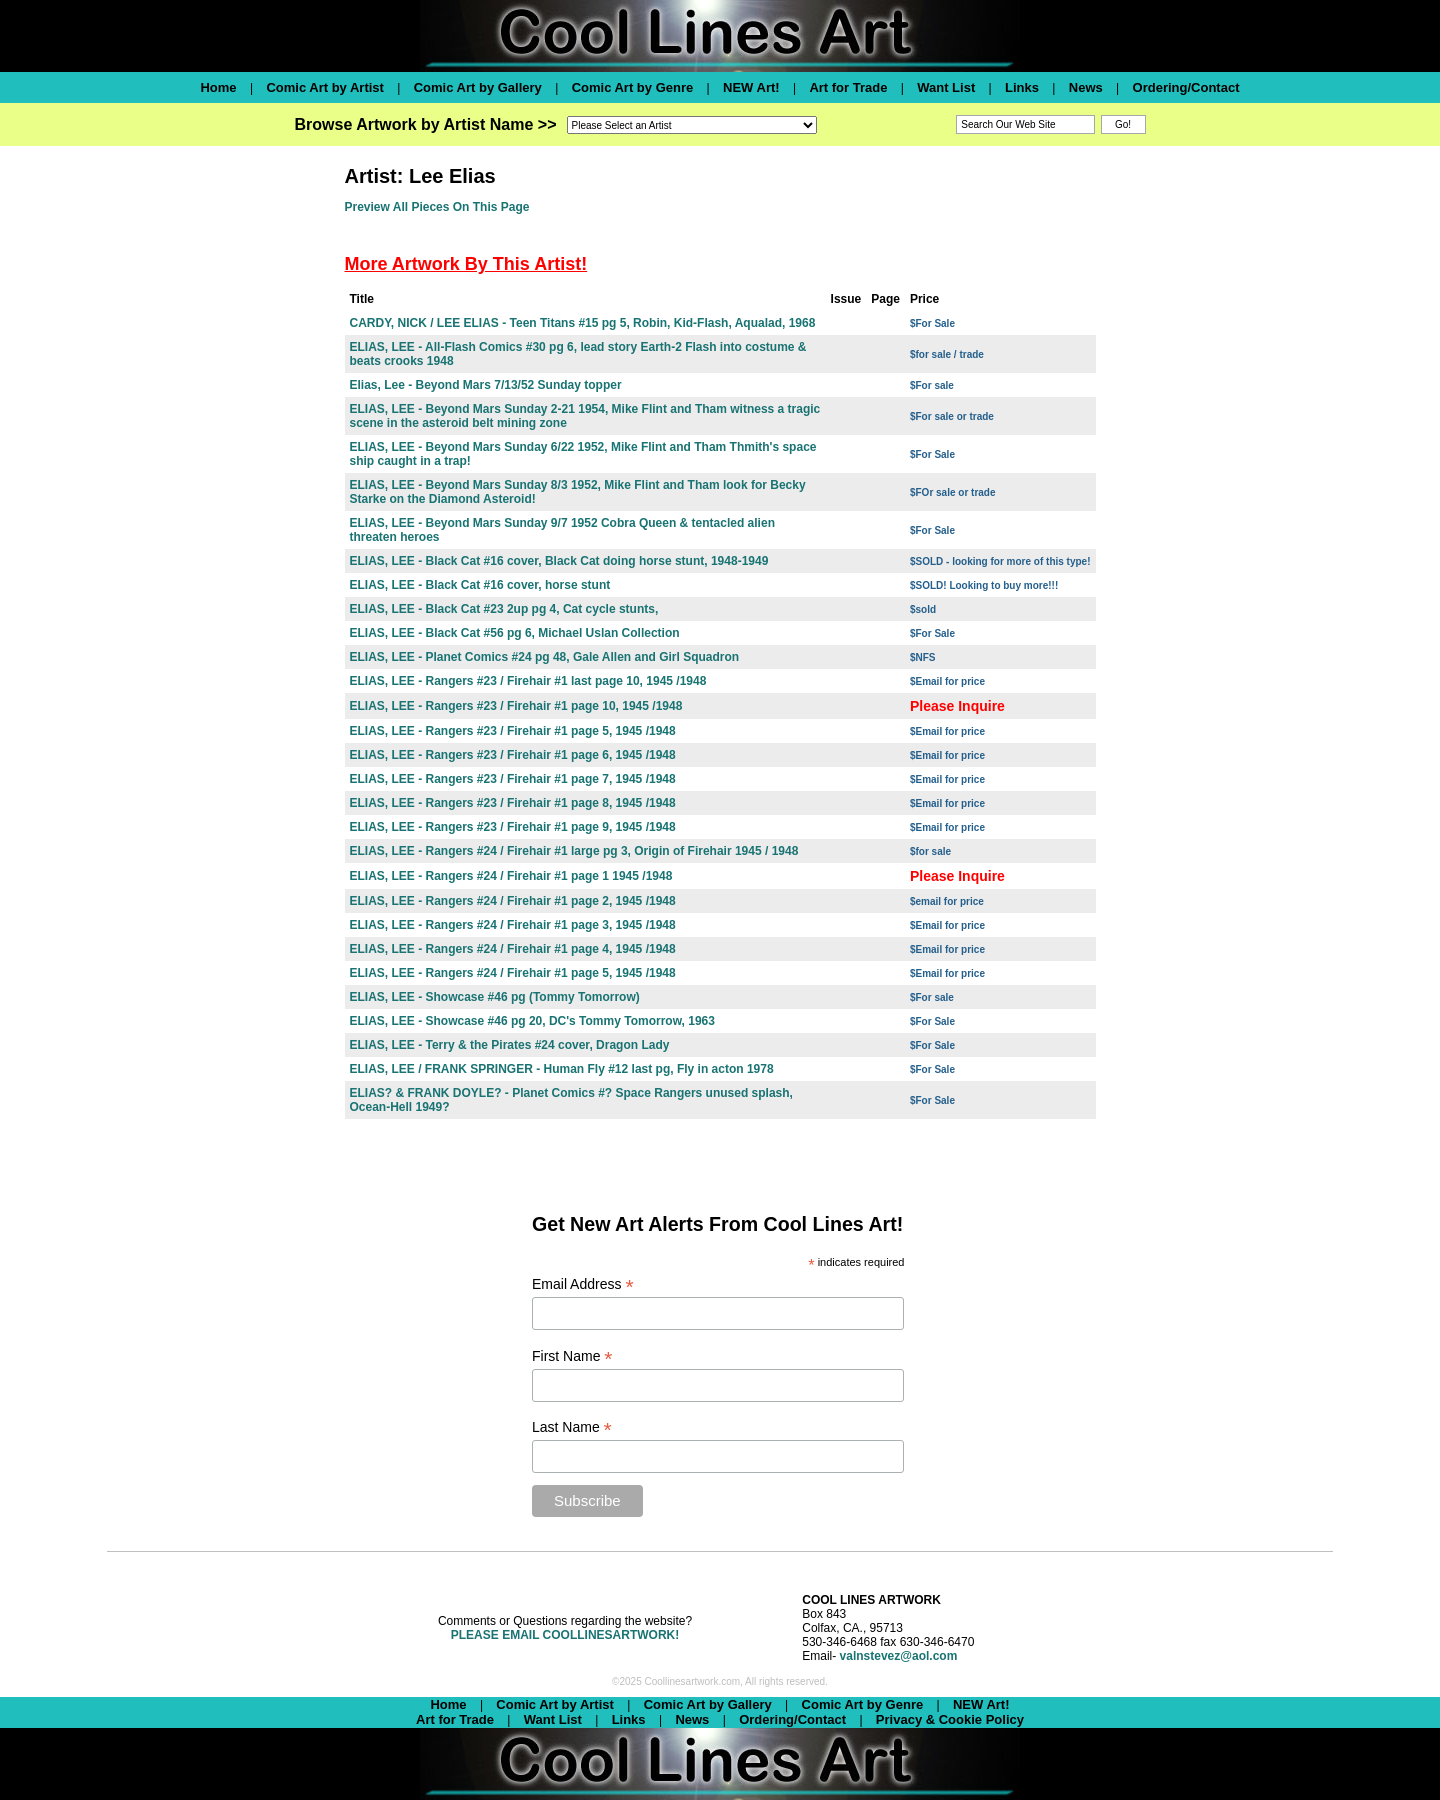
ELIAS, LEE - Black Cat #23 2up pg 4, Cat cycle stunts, (504, 609)
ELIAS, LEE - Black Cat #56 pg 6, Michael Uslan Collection (515, 633)
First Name (572, 1356)
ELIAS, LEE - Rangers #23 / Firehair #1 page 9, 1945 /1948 (513, 827)
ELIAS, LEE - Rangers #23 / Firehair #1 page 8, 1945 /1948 (513, 803)
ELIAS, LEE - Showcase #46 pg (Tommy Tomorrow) (495, 997)
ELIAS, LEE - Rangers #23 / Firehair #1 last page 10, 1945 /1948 (528, 681)
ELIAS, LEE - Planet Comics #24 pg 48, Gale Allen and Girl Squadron (545, 657)
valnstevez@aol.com (899, 1656)
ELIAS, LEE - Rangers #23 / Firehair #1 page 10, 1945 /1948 (516, 706)
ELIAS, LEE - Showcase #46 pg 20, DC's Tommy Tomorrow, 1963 (532, 1021)
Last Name (572, 1427)
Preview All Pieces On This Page (437, 207)
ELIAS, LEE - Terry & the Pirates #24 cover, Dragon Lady (510, 1045)
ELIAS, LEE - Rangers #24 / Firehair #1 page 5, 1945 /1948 (513, 973)
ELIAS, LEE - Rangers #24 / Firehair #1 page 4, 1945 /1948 (513, 949)
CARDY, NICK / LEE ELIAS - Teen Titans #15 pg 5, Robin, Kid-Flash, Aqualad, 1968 (583, 323)
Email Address (583, 1284)
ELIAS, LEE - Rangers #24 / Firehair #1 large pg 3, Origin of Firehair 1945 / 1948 (574, 851)
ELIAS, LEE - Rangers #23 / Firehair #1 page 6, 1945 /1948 (513, 755)
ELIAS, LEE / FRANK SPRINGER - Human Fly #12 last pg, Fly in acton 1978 (562, 1069)
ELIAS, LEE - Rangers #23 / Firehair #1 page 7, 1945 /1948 (513, 779)
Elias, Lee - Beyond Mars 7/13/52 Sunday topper (486, 385)
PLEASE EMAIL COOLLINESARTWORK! (565, 1635)
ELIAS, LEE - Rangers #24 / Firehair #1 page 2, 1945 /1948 (513, 901)
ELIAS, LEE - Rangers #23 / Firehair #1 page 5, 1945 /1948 (513, 731)
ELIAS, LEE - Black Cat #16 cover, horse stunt (480, 585)
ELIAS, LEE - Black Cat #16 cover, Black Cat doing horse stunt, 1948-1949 (559, 561)
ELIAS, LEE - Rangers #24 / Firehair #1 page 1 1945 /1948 (511, 876)
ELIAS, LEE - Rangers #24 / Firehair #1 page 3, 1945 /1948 (513, 925)
